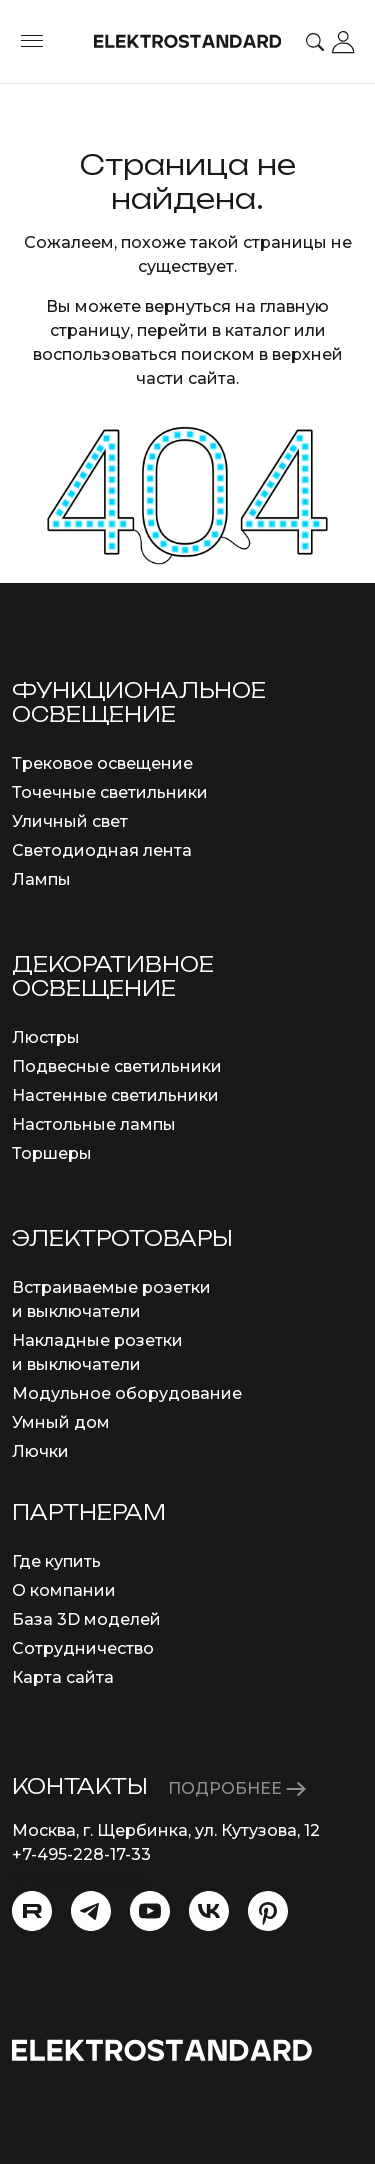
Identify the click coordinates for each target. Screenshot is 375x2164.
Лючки (40, 1451)
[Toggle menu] (32, 42)
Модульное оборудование (127, 1393)
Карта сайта (63, 1677)
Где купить (56, 1561)
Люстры (46, 1037)
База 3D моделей (86, 1619)
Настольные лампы (94, 1124)
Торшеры (52, 1153)
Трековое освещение (102, 763)
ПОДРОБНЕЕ (237, 1788)
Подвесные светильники (117, 1066)
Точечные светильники (110, 792)
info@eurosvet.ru (81, 1878)
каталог (257, 330)
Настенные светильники (115, 1095)
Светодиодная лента (102, 850)
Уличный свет (70, 821)
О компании (64, 1590)
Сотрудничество (83, 1648)
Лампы (41, 879)
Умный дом (61, 1422)
